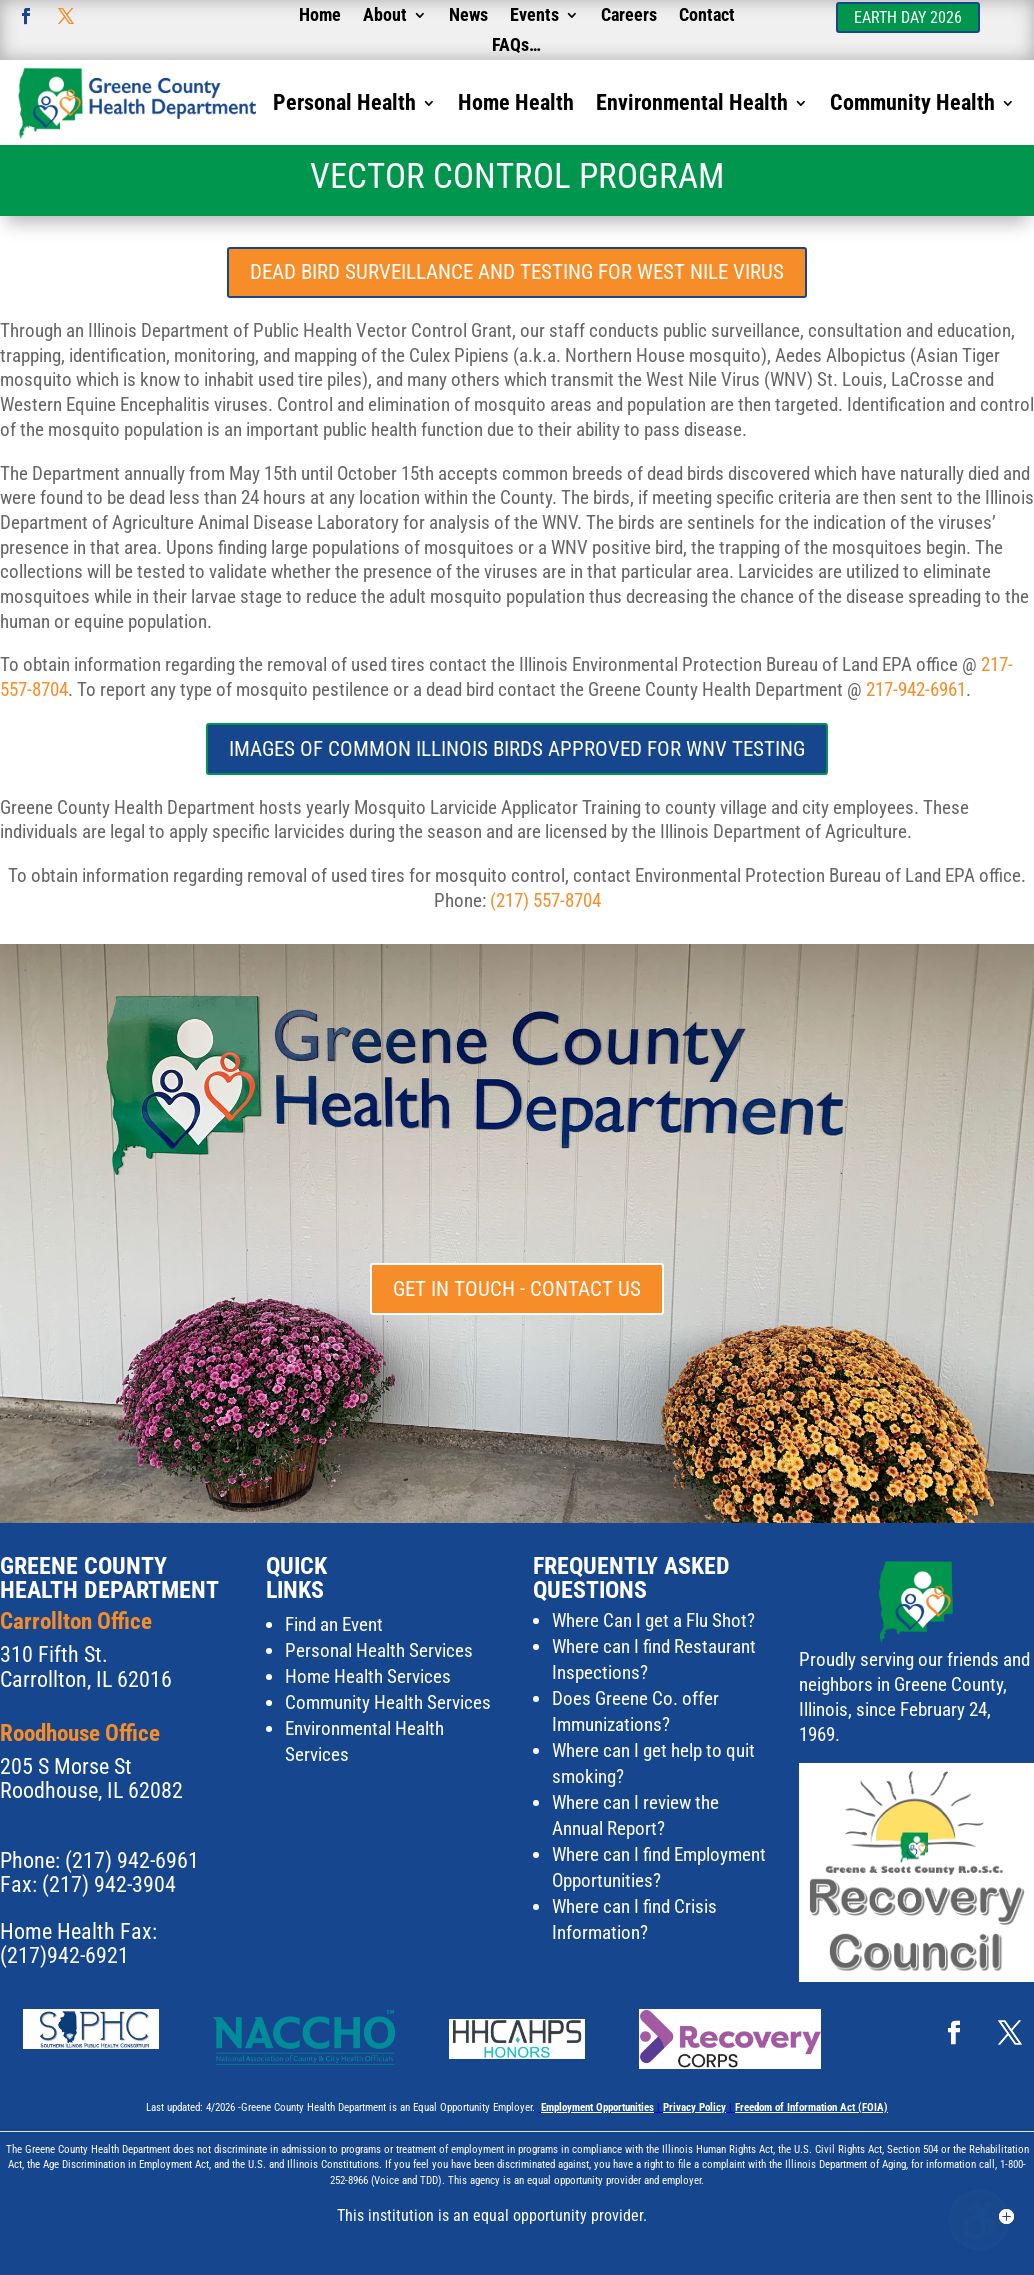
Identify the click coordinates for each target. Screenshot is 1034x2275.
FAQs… (516, 46)
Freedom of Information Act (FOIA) (811, 2107)
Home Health (516, 105)
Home (320, 16)
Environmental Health (692, 105)
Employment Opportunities (597, 2107)
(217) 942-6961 (132, 1860)
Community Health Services (388, 1702)
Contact (707, 16)
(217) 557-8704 (545, 900)
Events (534, 16)
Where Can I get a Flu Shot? (653, 1620)
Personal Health (344, 105)
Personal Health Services (379, 1650)
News (468, 16)
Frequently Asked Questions (631, 1578)
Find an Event (334, 1624)
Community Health (912, 105)
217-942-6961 (916, 689)
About (385, 16)
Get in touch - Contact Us (517, 1289)
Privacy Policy (694, 2107)
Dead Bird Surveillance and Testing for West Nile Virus (517, 272)
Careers (629, 16)
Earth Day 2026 (908, 17)
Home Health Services (368, 1676)
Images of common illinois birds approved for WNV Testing (517, 749)
